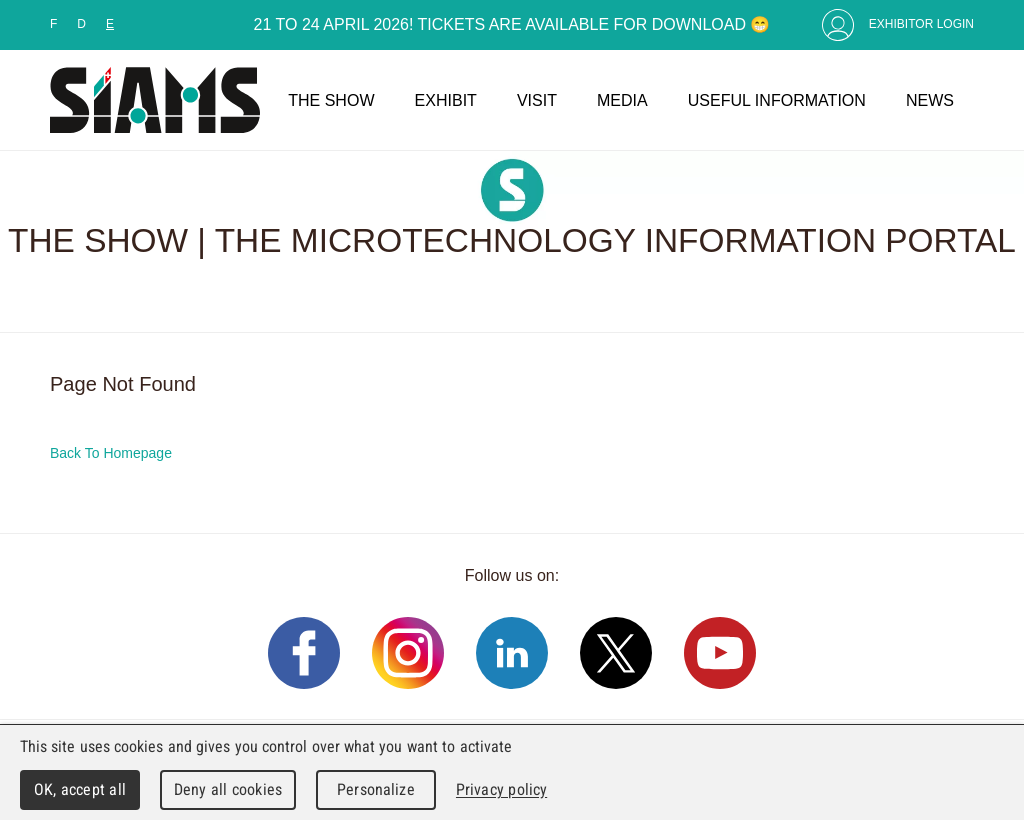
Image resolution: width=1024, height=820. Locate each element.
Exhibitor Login (921, 24)
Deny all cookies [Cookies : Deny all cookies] (228, 789)
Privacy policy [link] (501, 789)
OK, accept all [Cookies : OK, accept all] (80, 789)
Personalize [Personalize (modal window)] (375, 789)
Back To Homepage (111, 453)
